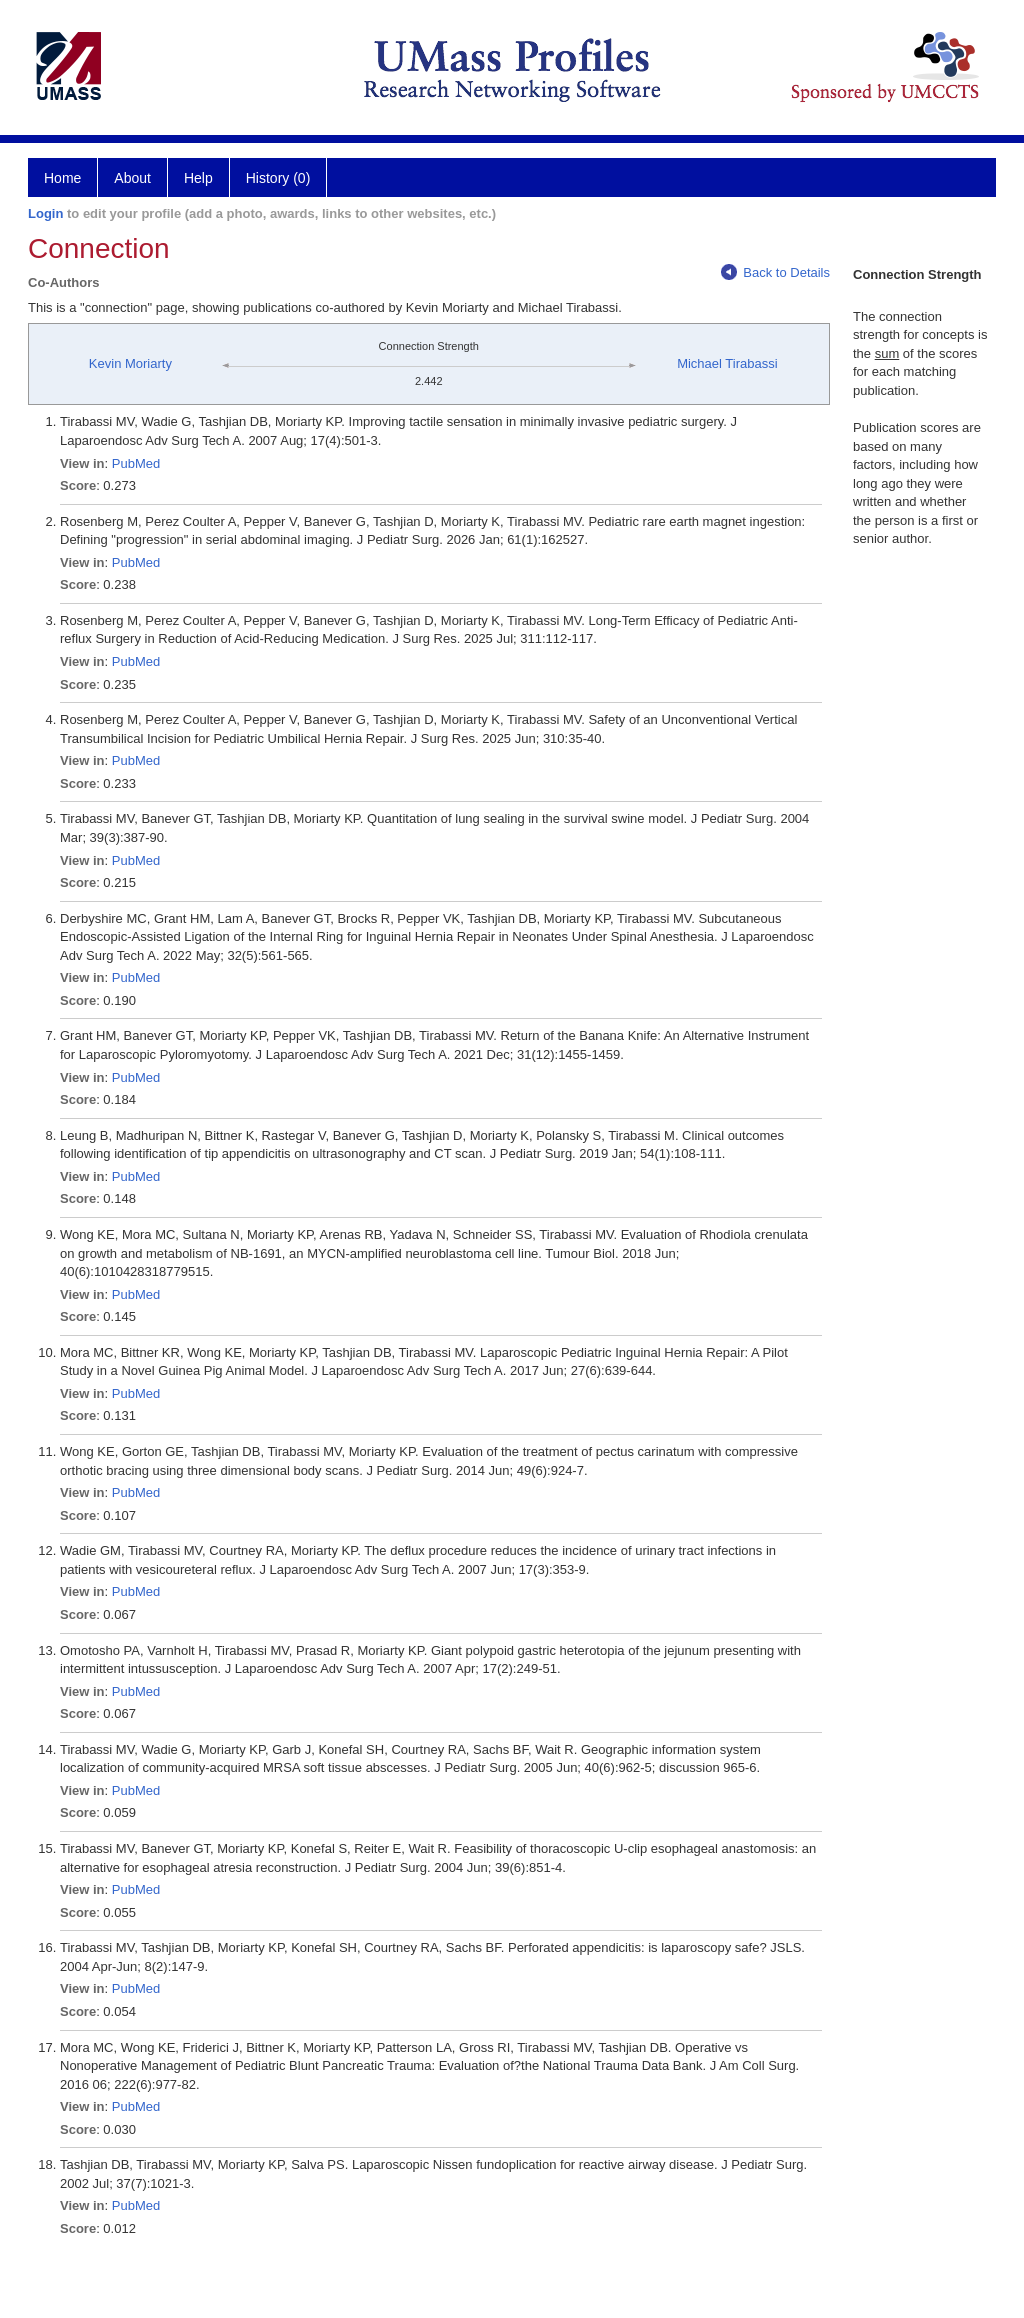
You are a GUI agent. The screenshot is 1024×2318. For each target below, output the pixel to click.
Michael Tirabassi (727, 363)
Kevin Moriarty (130, 363)
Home (62, 178)
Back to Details (775, 272)
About (132, 178)
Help (198, 178)
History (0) (278, 178)
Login (45, 213)
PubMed (136, 463)
